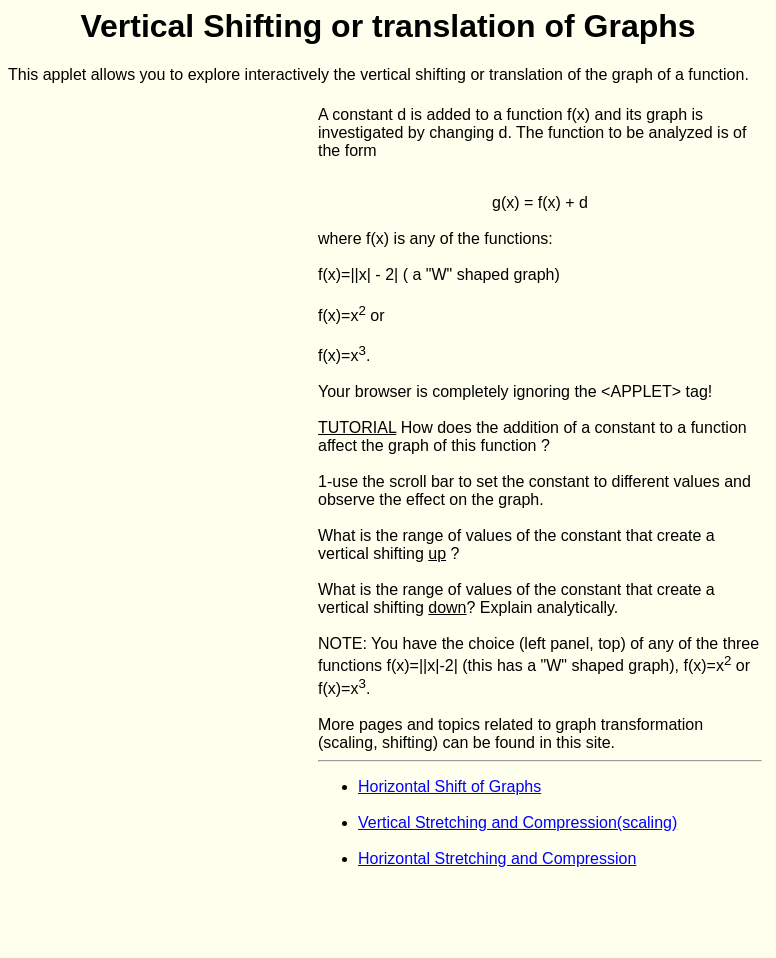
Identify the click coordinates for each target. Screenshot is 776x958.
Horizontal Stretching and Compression (497, 858)
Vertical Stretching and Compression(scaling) (517, 822)
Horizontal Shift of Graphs (449, 786)
